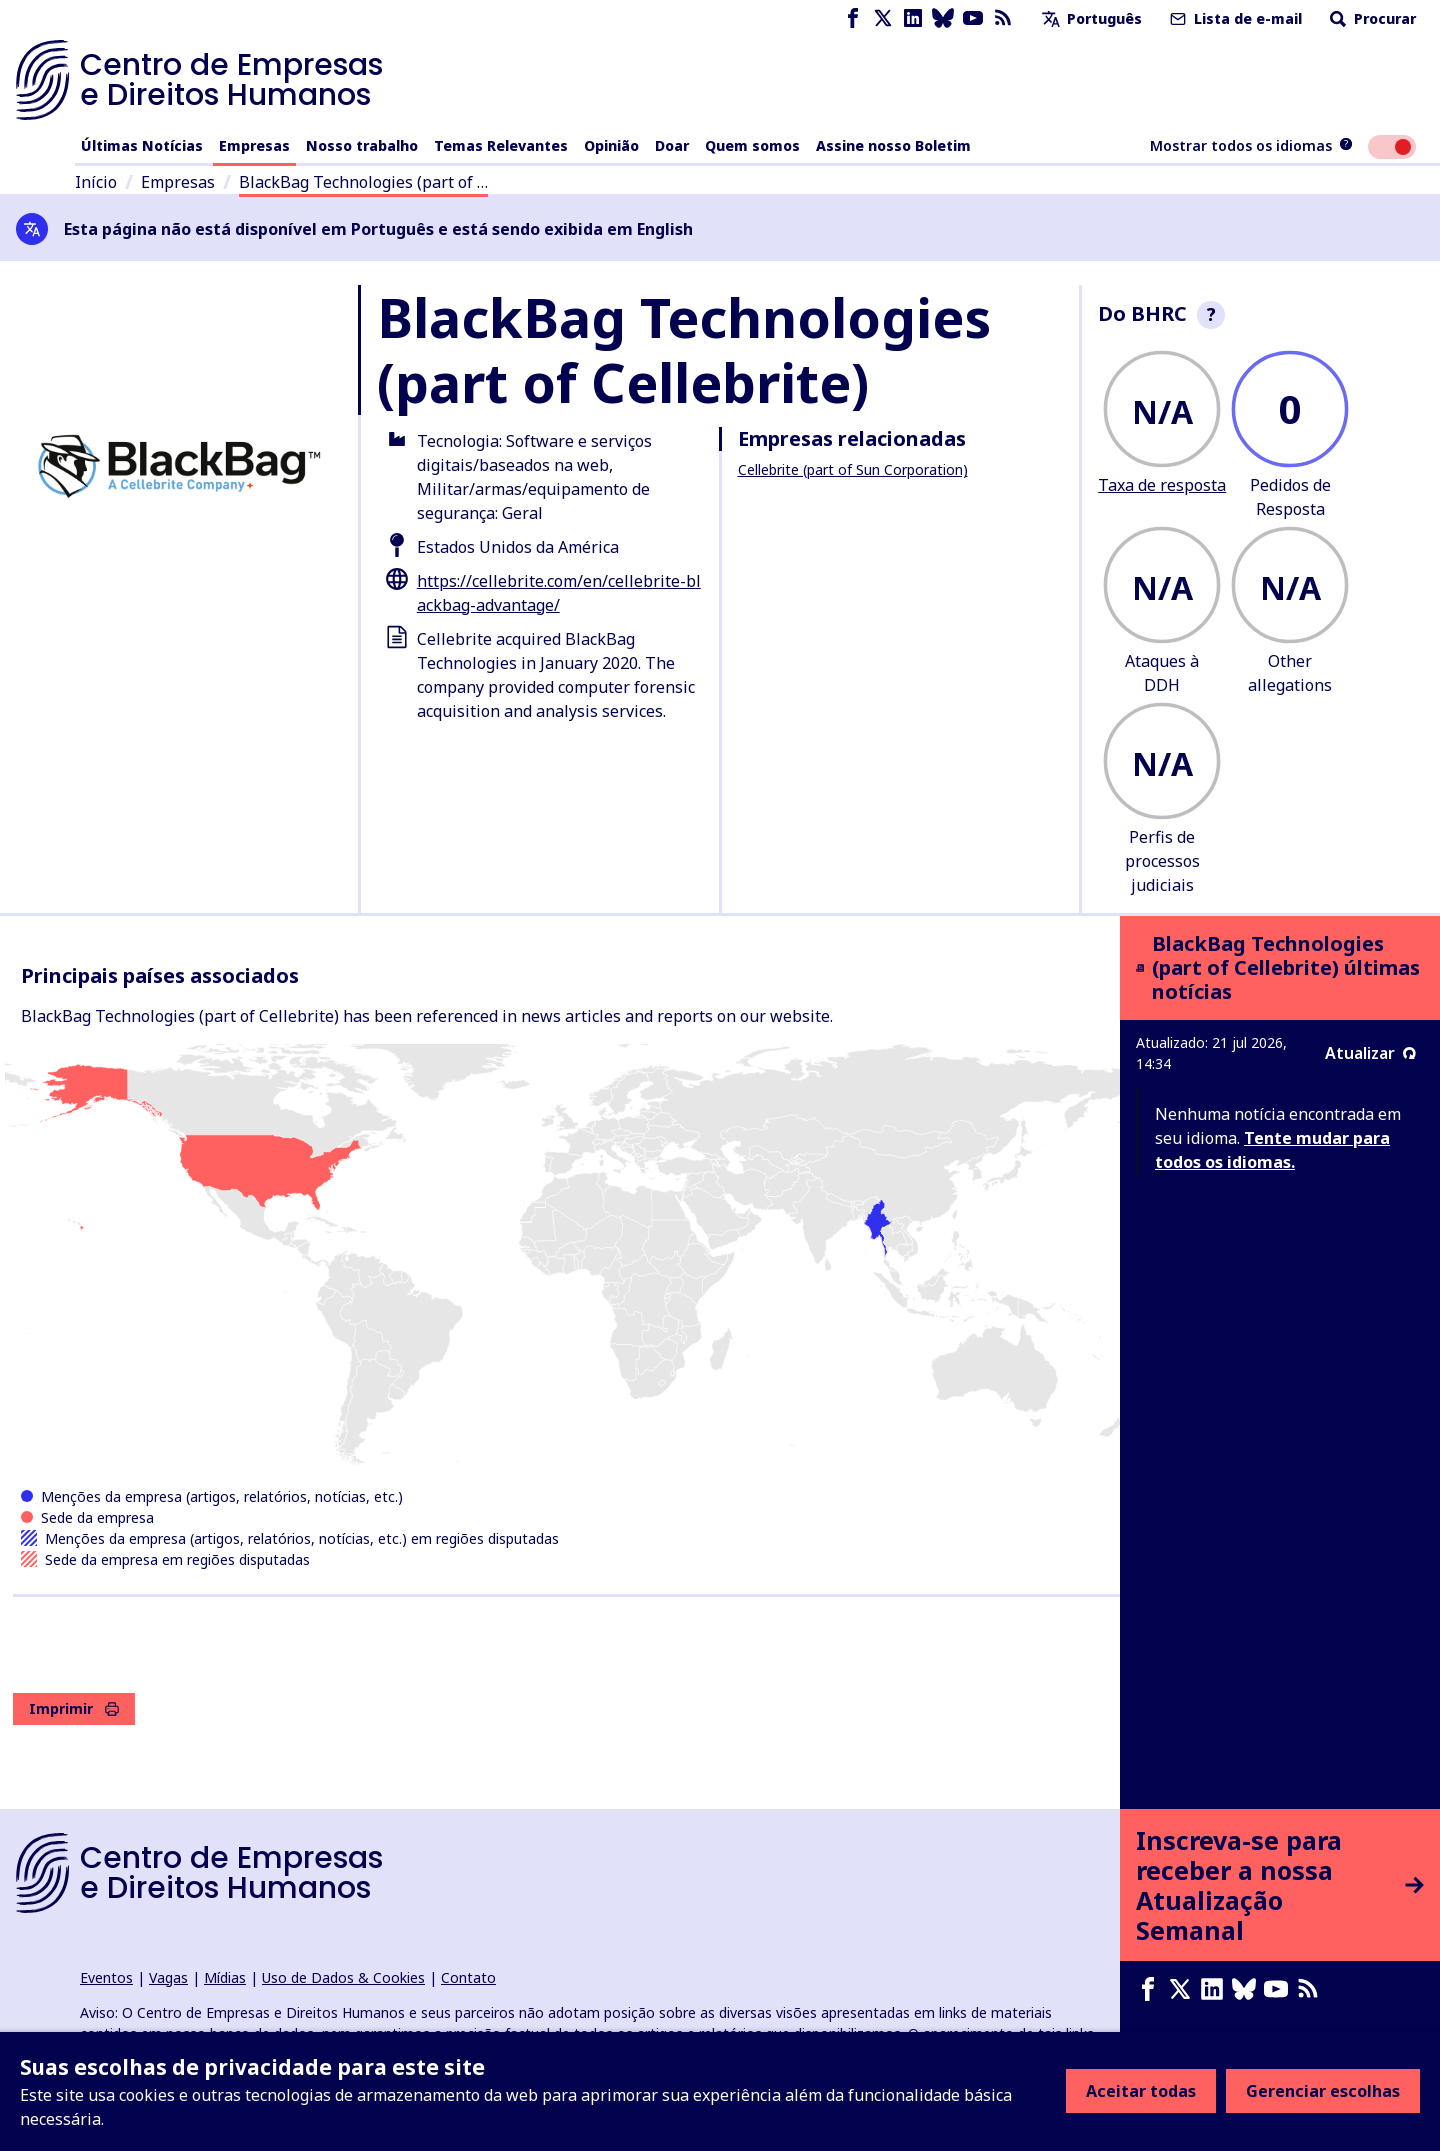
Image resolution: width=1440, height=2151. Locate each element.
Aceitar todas (1141, 2091)
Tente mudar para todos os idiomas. (1272, 1150)
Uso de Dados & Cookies (343, 1977)
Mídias (225, 1977)
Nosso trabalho (362, 145)
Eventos (106, 1977)
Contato (468, 1977)
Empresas (254, 145)
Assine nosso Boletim (893, 145)
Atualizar (1370, 1053)
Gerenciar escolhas (1323, 2091)
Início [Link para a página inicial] (96, 182)
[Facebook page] (853, 18)
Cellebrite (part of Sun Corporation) (853, 469)
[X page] (883, 18)
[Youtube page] (973, 18)
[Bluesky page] (943, 18)
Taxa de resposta (1162, 485)
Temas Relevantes (501, 145)
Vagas (168, 1977)
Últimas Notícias (142, 145)
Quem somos (752, 145)
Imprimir (74, 1708)
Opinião (611, 145)
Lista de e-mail (1234, 18)
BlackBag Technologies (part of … (363, 182)
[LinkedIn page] (913, 18)
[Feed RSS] (1003, 18)
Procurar (1371, 18)
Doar (672, 145)
